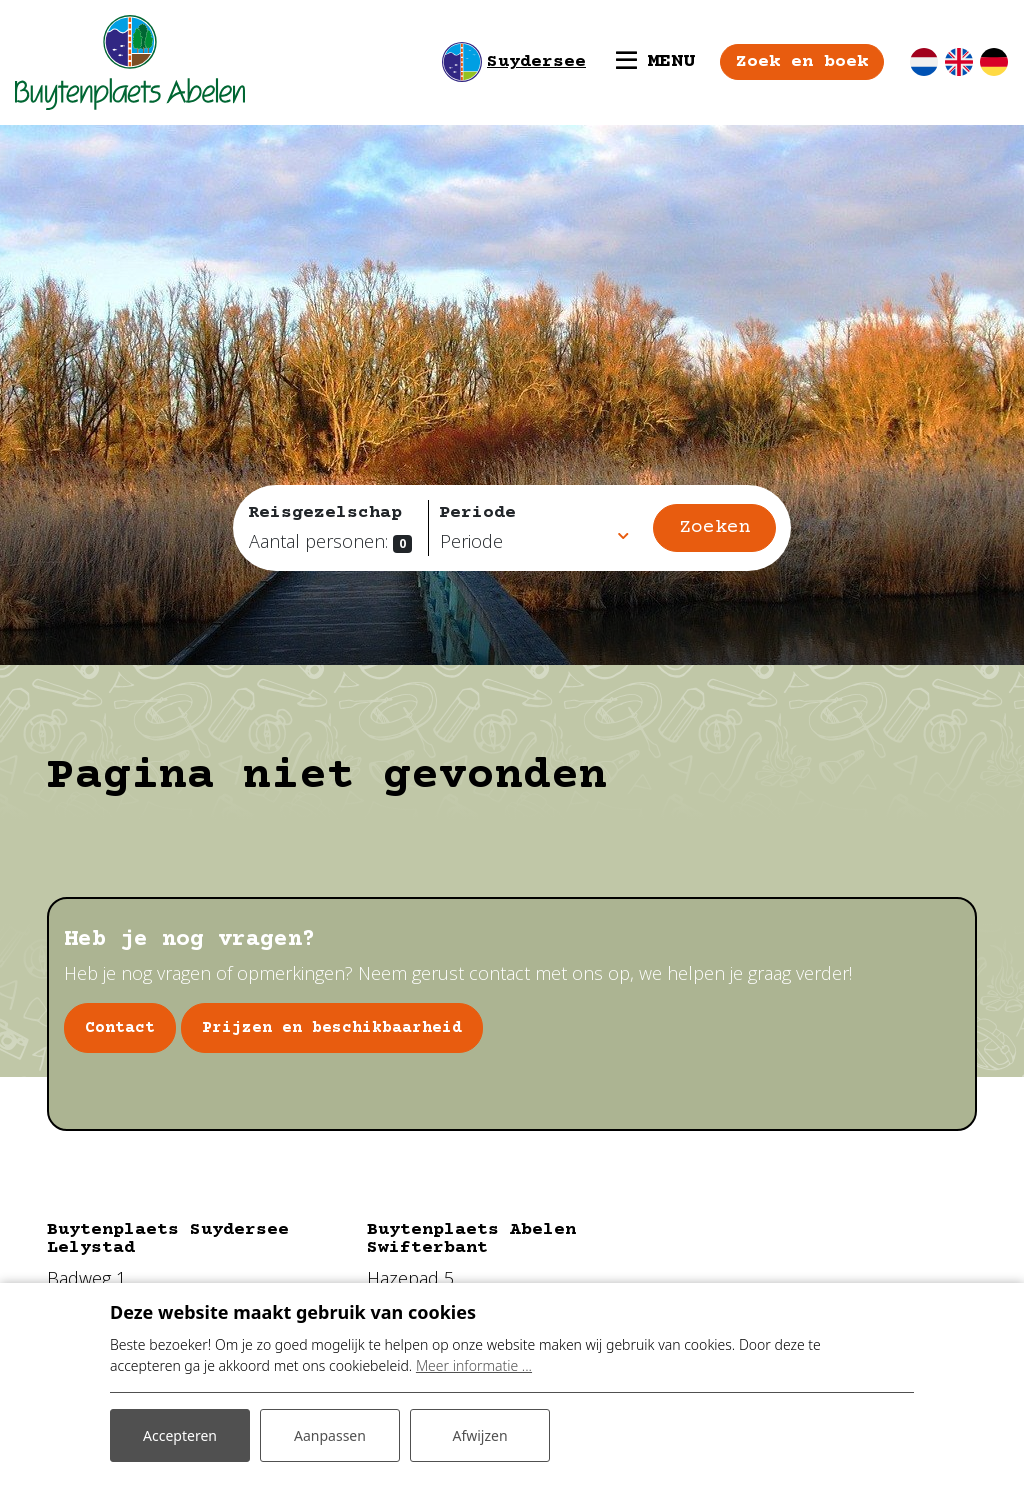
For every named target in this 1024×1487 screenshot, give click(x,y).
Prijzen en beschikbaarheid (332, 1028)
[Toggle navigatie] (655, 62)
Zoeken (715, 527)
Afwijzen (479, 1435)
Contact (120, 1028)
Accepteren (180, 1435)
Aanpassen (330, 1435)
